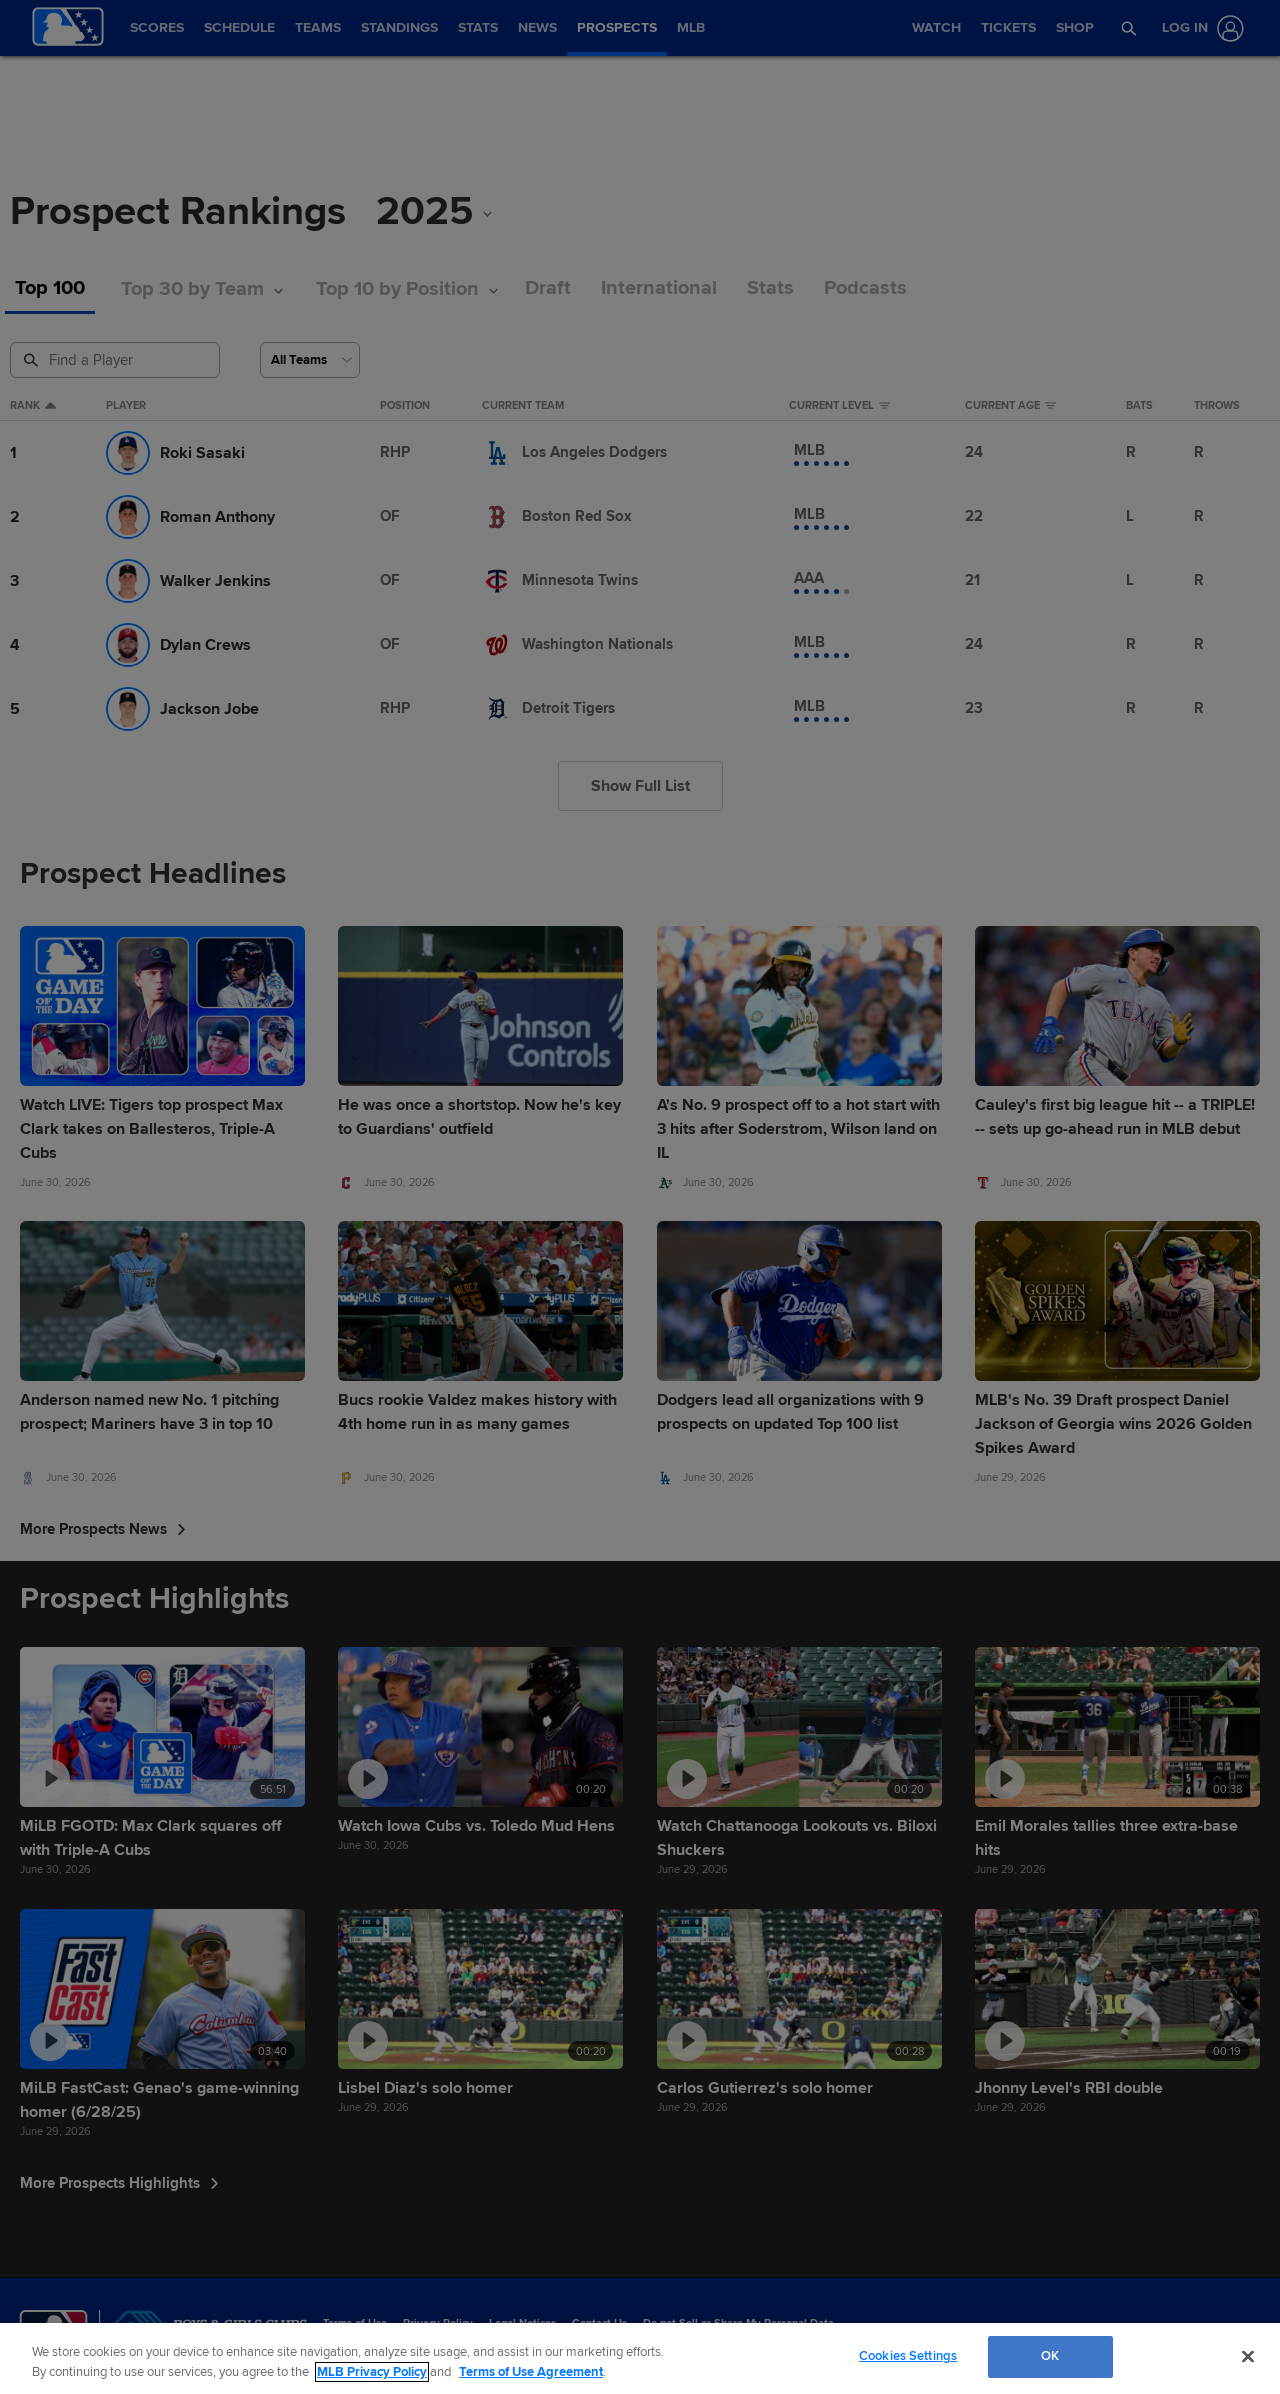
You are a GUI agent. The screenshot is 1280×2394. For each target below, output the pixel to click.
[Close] (1248, 2356)
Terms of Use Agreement (531, 2372)
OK (1050, 2356)
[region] (640, 2358)
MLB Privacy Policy (372, 2372)
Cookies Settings (908, 2356)
